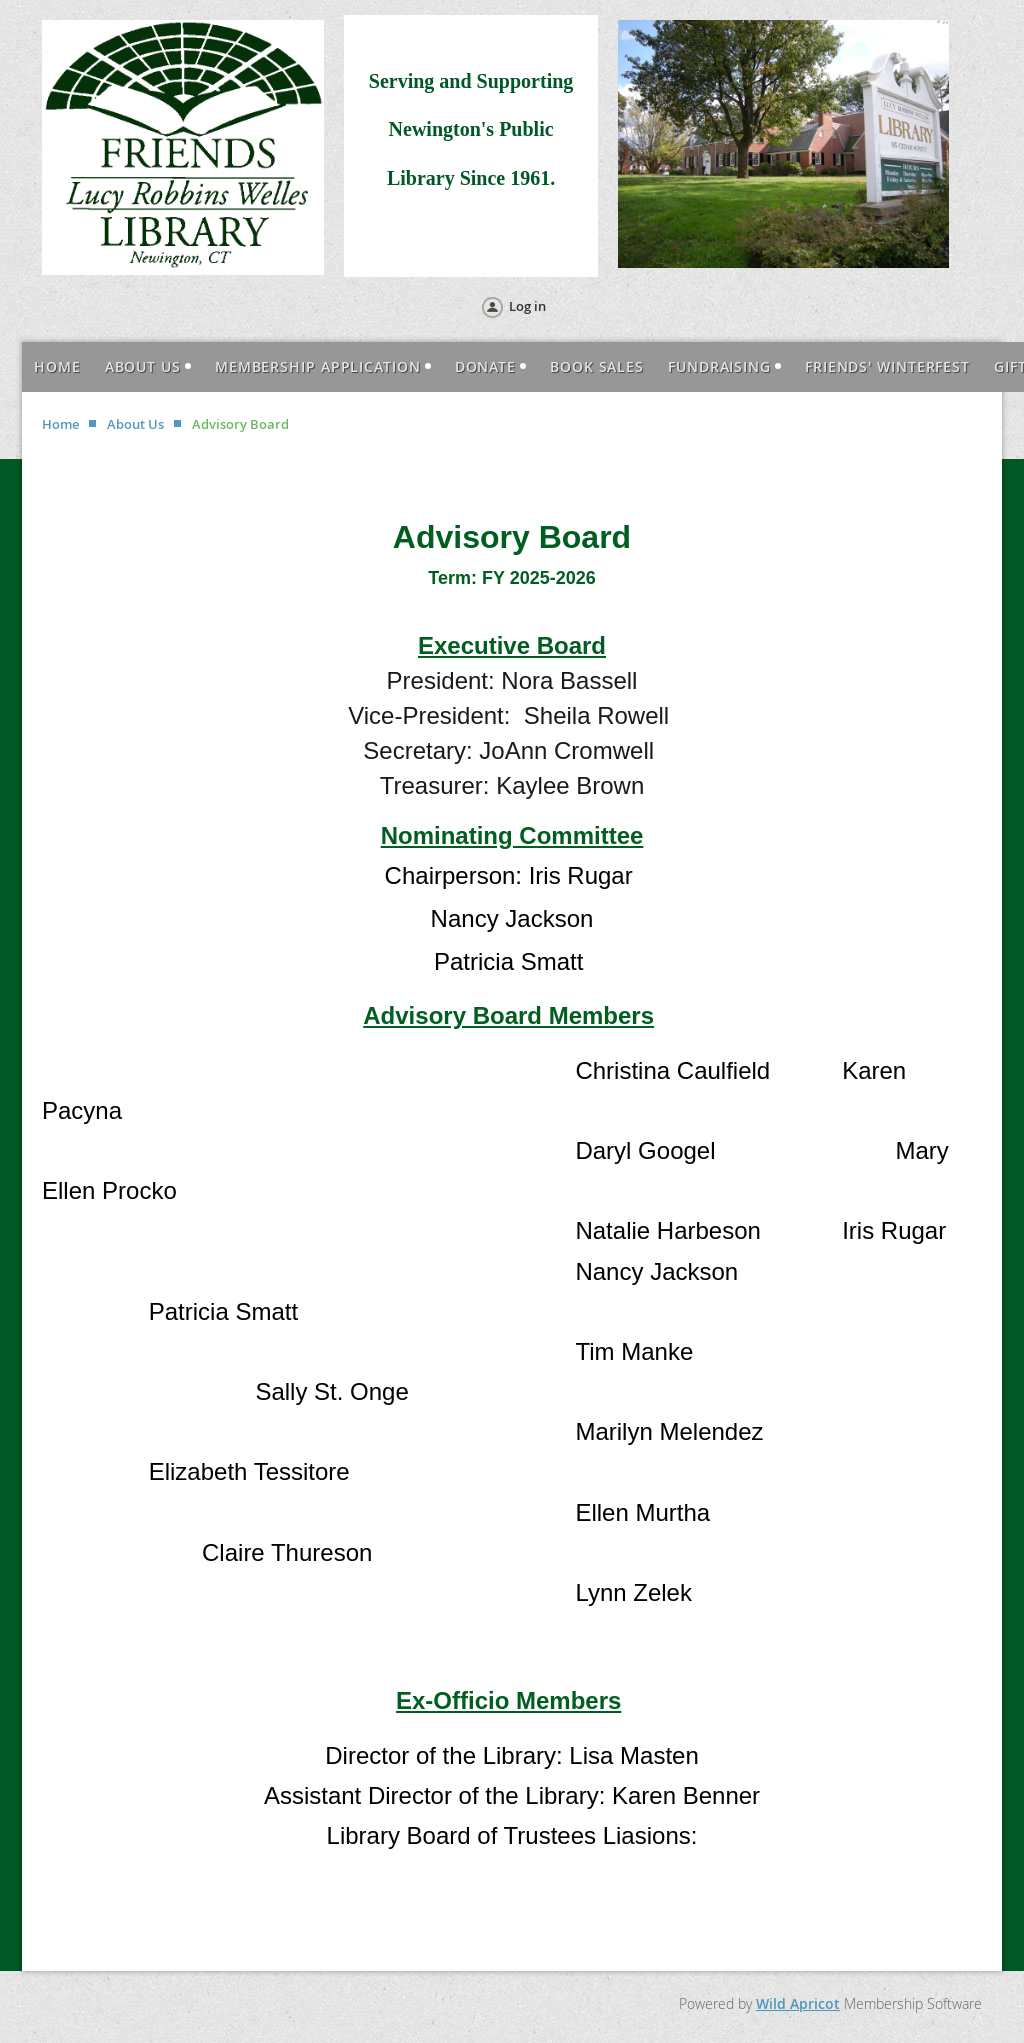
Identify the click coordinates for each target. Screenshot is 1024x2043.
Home (60, 424)
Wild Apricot (798, 2003)
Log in (527, 306)
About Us (135, 424)
